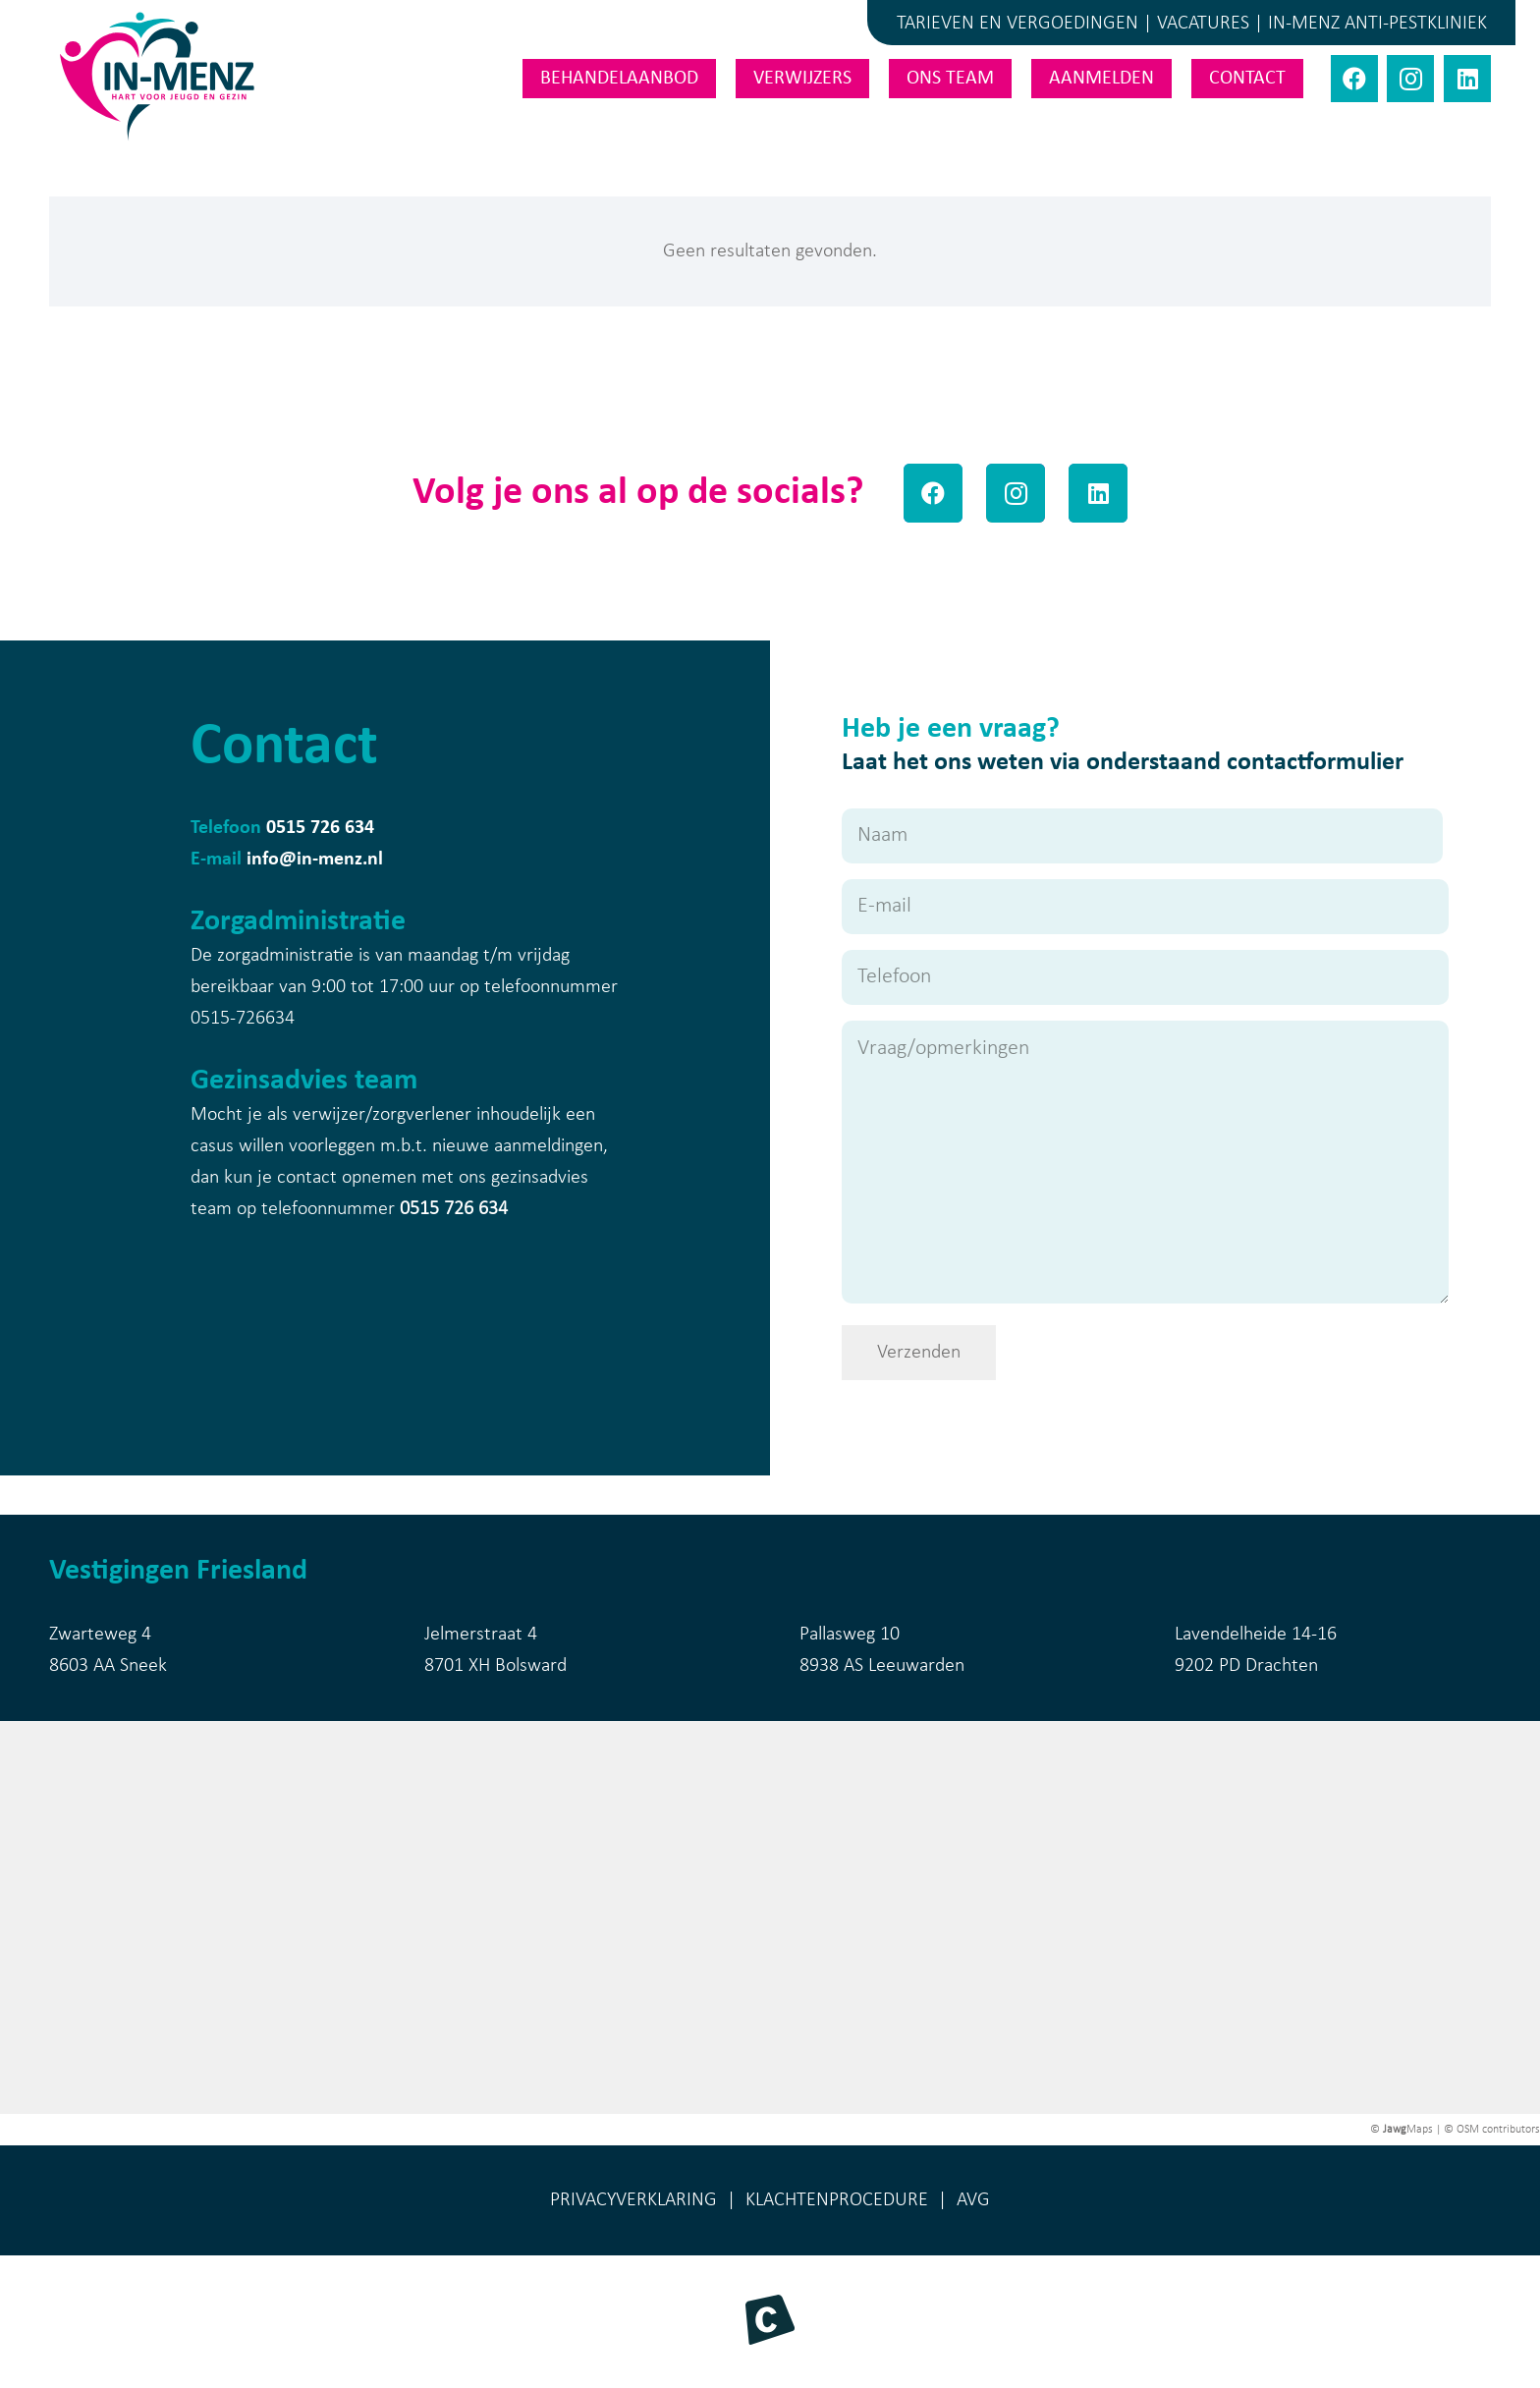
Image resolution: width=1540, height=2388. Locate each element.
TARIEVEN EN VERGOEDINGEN (1017, 23)
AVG (973, 2200)
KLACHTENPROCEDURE (836, 2200)
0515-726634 (243, 1018)
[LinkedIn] (1467, 78)
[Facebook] (1354, 78)
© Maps (1401, 2130)
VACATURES (1203, 23)
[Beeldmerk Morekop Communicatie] (770, 2320)
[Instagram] (1410, 78)
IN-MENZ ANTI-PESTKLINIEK (1377, 23)
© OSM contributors (1492, 2130)
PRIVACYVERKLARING (633, 2200)
